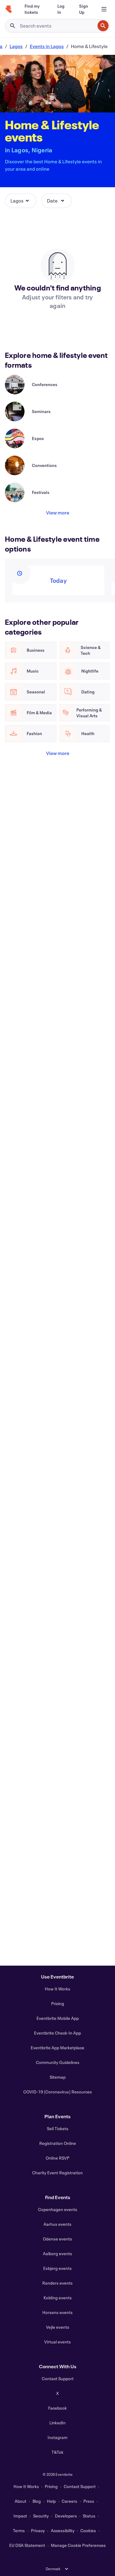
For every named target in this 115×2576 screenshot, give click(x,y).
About (20, 2501)
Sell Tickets (57, 2128)
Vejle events (57, 2327)
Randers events (57, 2283)
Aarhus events (57, 2224)
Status (89, 2516)
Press (88, 2501)
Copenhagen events (57, 2209)
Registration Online (57, 2143)
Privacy (38, 2530)
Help (51, 2501)
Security (41, 2516)
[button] (20, 200)
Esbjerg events (57, 2268)
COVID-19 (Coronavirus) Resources (57, 2092)
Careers (69, 2501)
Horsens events (57, 2312)
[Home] (8, 9)
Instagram (57, 2437)
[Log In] (60, 9)
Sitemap (58, 2077)
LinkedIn (57, 2423)
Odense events (57, 2239)
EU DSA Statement (27, 2545)
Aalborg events (57, 2253)
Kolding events (58, 2298)
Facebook (57, 2408)
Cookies (88, 2530)
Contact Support (58, 2378)
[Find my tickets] (34, 9)
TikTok (57, 2452)
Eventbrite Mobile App (57, 2018)
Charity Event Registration (57, 2173)
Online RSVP (57, 2158)
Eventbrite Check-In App (57, 2033)
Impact (20, 2516)
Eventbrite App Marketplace (57, 2048)
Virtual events (57, 2342)
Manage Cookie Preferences (78, 2545)
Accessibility (63, 2530)
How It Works (57, 1989)
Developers (66, 2516)
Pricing (57, 2003)
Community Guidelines (57, 2062)
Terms (19, 2530)
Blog (37, 2501)
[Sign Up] (83, 9)
